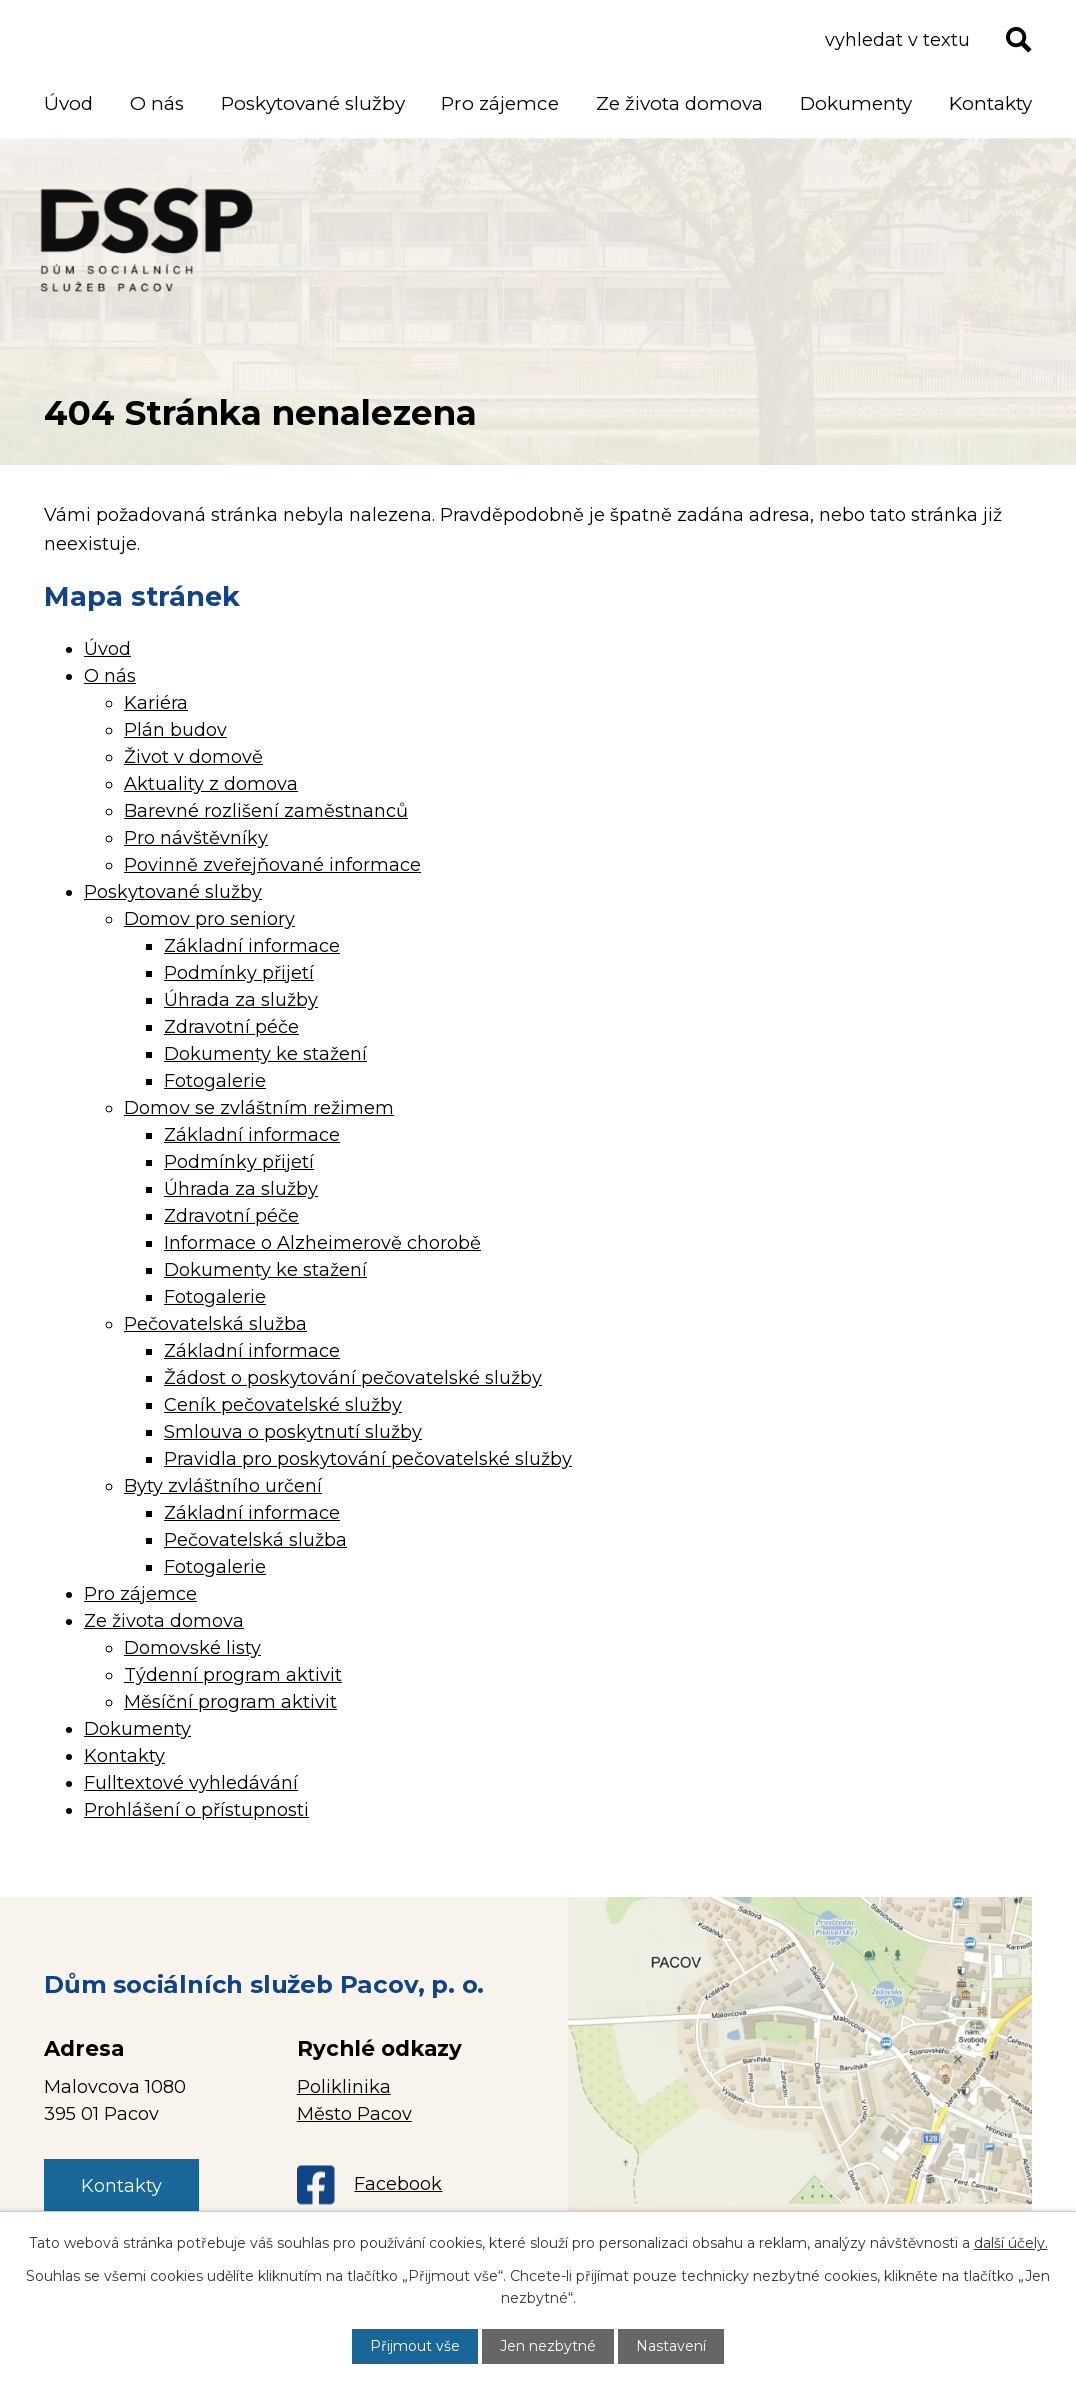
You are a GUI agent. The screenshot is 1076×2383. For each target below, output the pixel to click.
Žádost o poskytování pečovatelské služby (353, 1378)
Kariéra (156, 703)
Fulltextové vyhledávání (191, 1783)
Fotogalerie (215, 1081)
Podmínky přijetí (239, 973)
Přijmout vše (415, 2346)
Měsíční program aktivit (230, 1702)
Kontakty (990, 103)
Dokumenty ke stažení (265, 1054)
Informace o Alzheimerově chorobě (322, 1243)
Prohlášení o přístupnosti (196, 1810)
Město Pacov (354, 2114)
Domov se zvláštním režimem (259, 1108)
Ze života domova (679, 103)
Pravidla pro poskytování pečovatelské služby (368, 1459)
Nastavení (671, 2346)
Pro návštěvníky (196, 838)
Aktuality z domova (211, 784)
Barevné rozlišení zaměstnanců (266, 811)
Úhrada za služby (241, 1000)
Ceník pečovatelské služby (283, 1405)
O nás (157, 103)
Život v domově (193, 757)
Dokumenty (856, 103)
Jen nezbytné (548, 2346)
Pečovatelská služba (215, 1324)
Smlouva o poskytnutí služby (293, 1432)
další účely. (1011, 2243)
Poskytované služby (313, 103)
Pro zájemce (500, 103)
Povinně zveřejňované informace (272, 865)
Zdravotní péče (231, 1027)
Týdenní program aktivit (233, 1675)
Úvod (68, 103)
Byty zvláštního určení (223, 1486)
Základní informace (252, 946)
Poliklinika (344, 2087)
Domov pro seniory (209, 919)
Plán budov (175, 730)
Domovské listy (192, 1648)
